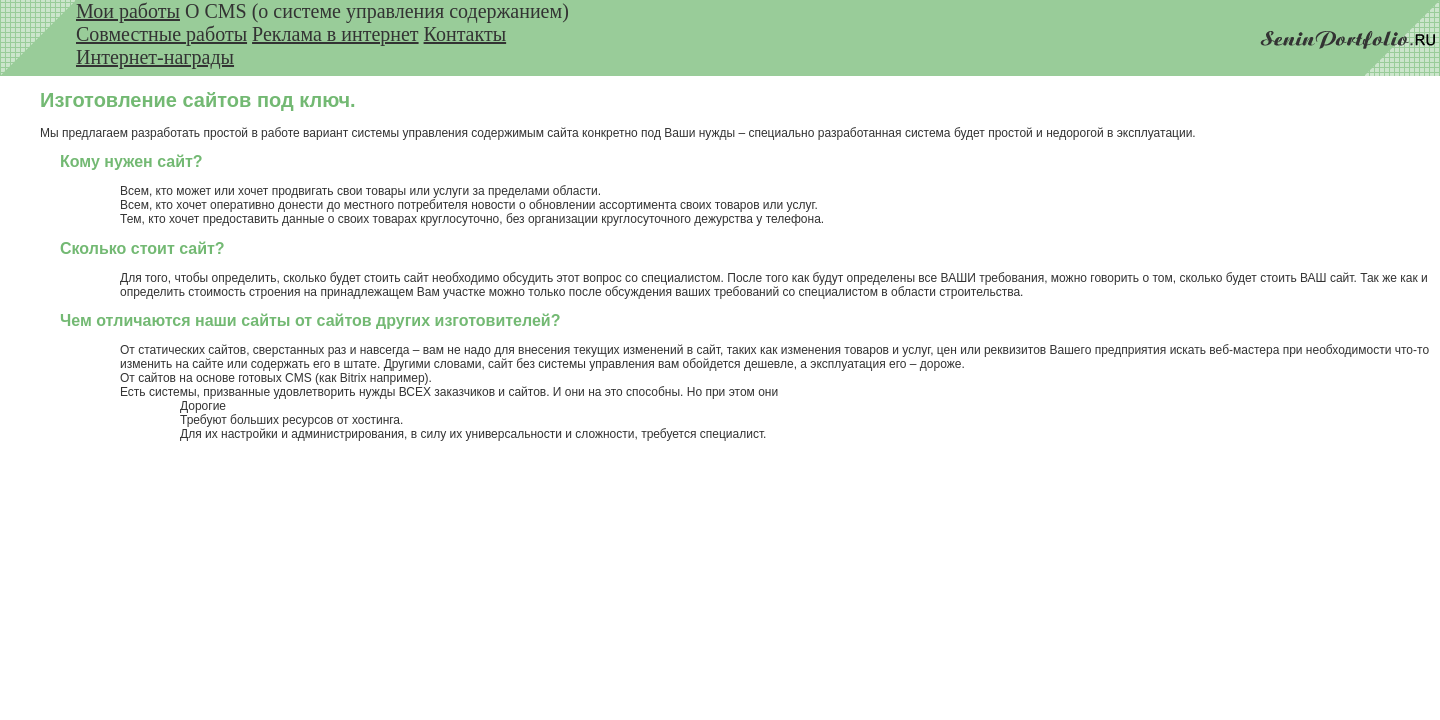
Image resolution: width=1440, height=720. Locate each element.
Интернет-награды (155, 57)
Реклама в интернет (335, 34)
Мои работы (128, 11)
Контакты (465, 34)
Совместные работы (161, 34)
